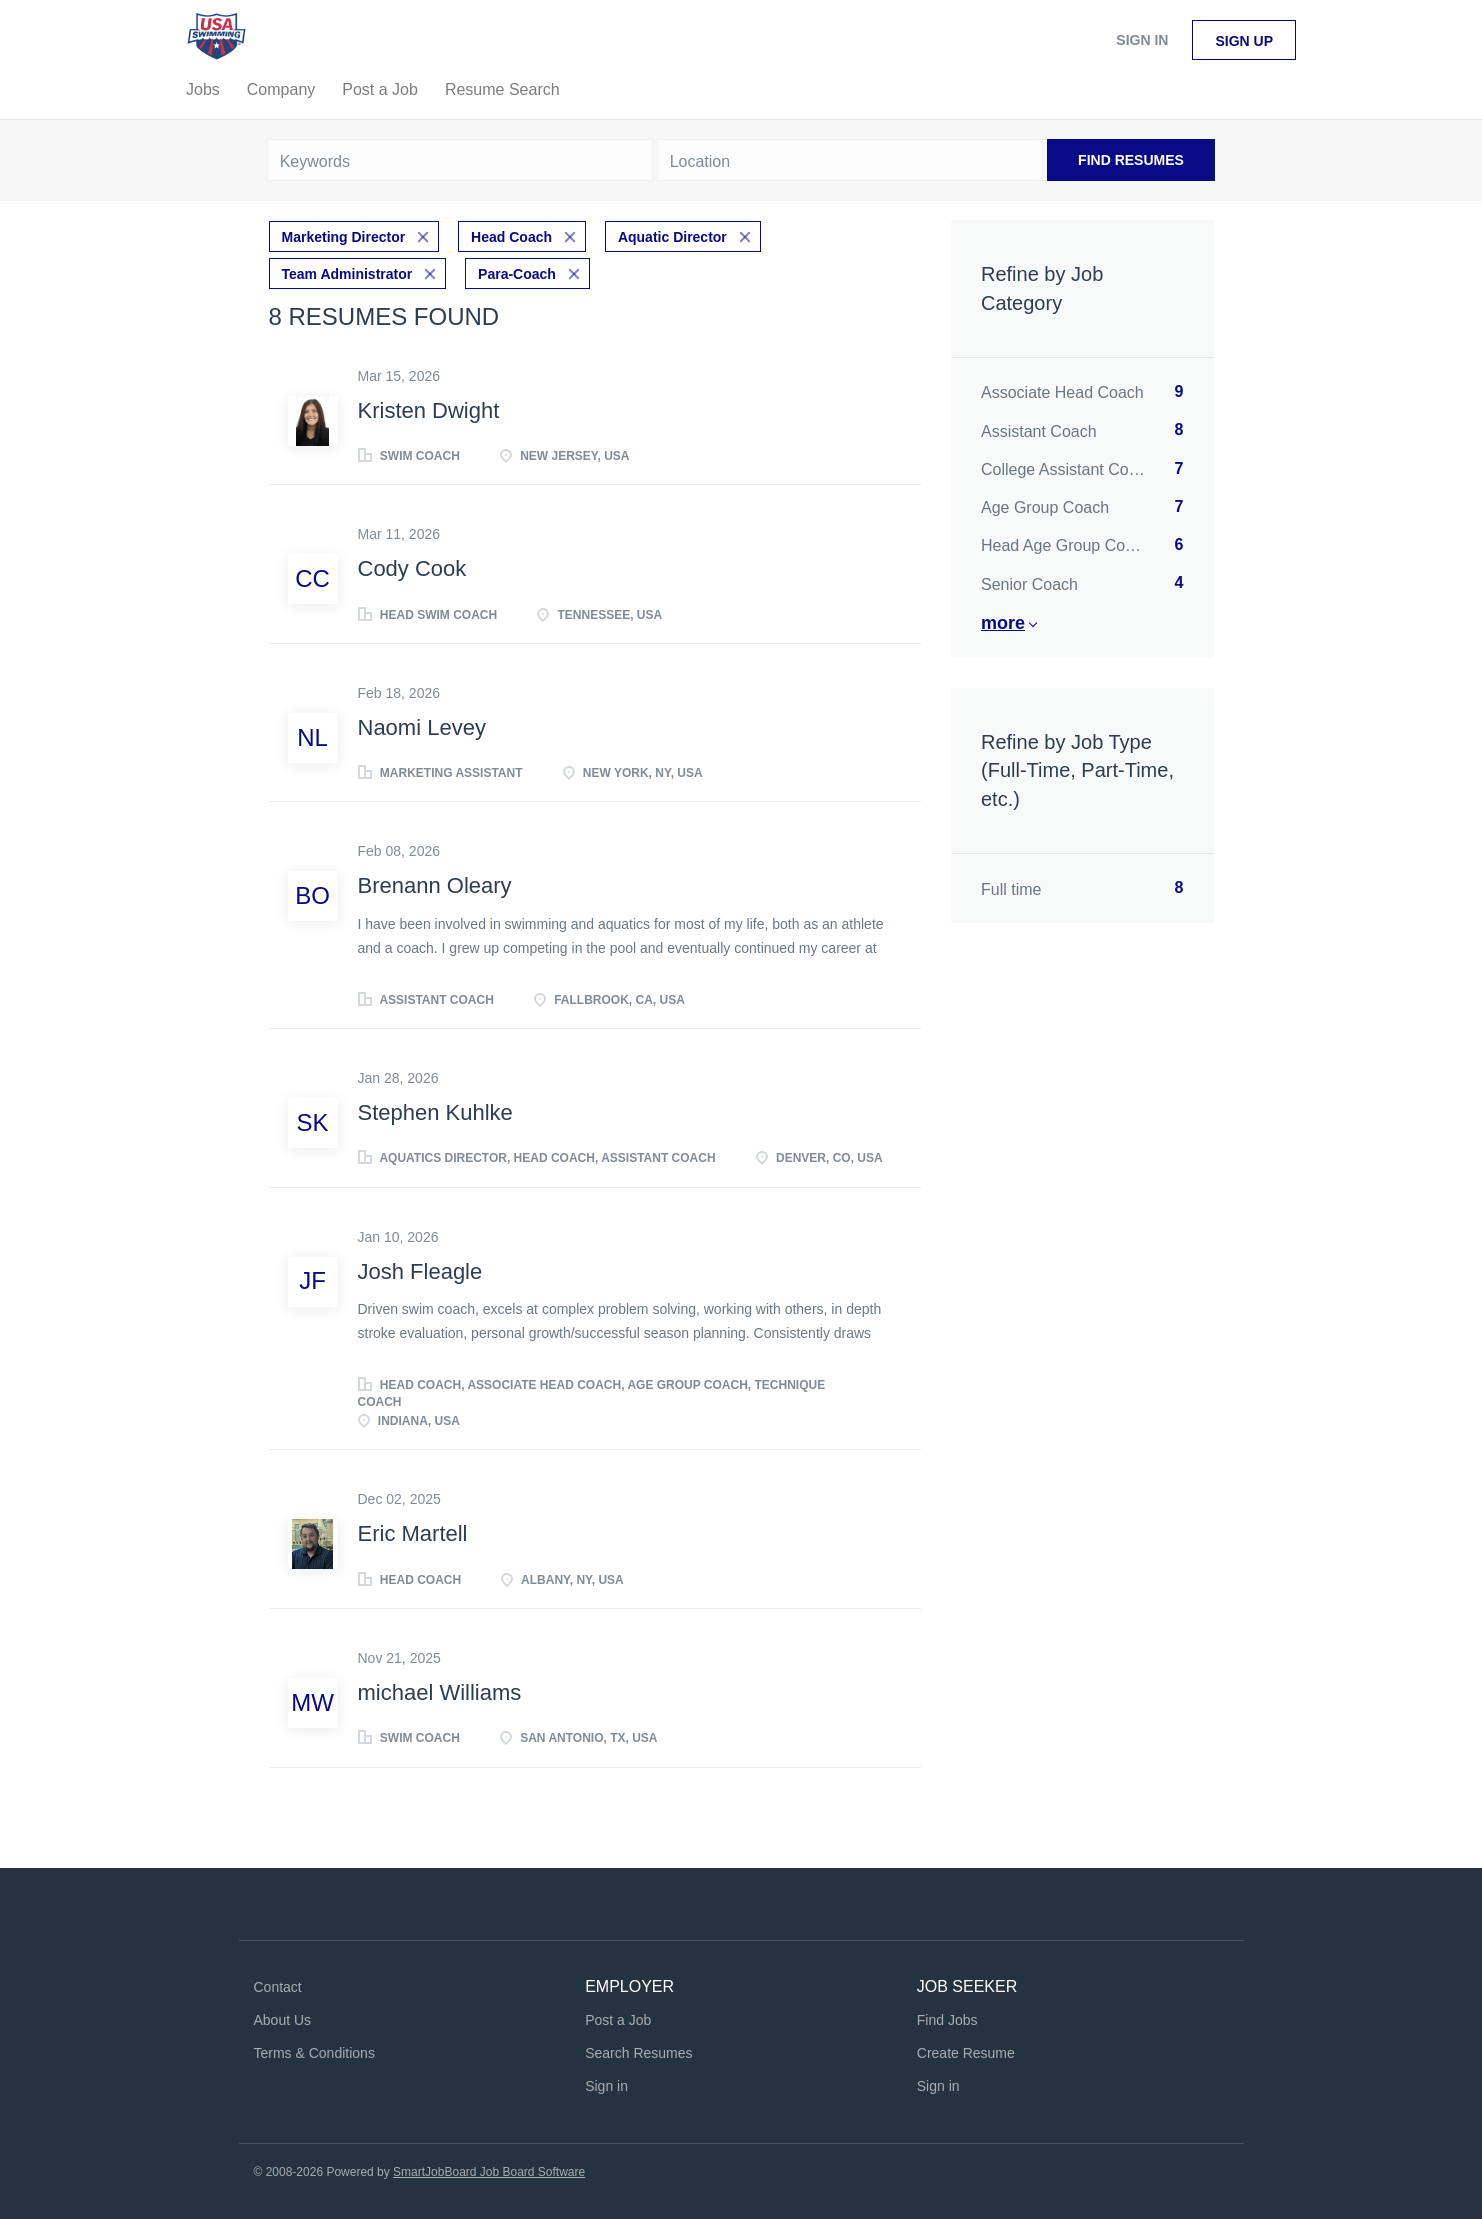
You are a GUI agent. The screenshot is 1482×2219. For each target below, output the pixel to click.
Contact (278, 1986)
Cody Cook (412, 567)
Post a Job (618, 2018)
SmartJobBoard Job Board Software (489, 2170)
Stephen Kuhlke (435, 1110)
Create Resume (966, 2051)
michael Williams (440, 1690)
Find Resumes (1131, 160)
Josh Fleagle (420, 1269)
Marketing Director (344, 236)
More (1003, 623)
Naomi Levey (422, 725)
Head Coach (511, 236)
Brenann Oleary (435, 884)
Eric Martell (413, 1532)
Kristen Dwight (429, 408)
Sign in (1142, 40)
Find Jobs (947, 2018)
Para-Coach (517, 272)
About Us (283, 2018)
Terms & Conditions (314, 2051)
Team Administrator (347, 272)
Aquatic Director (672, 236)
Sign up (1244, 41)
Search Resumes (638, 2051)
